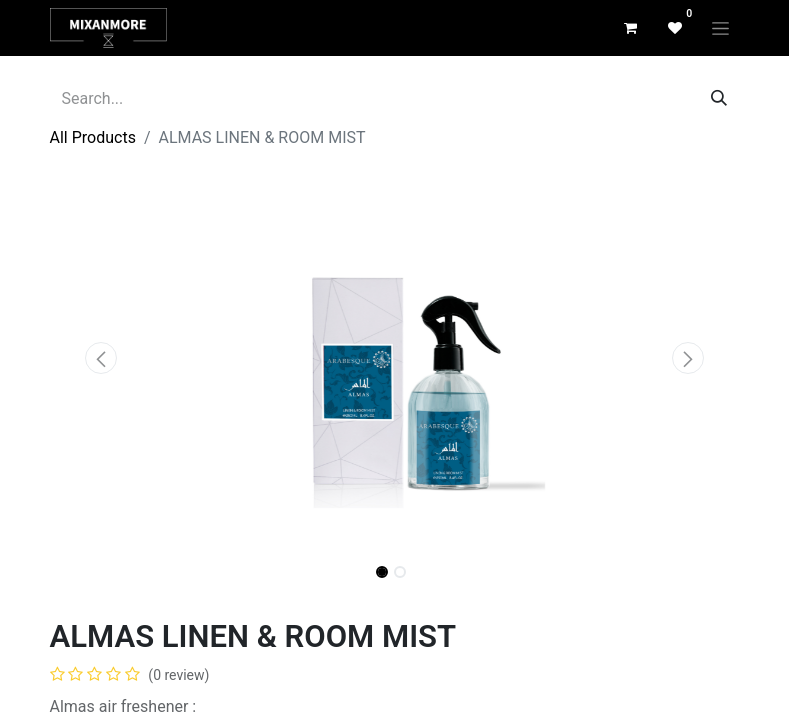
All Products (93, 137)
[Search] (719, 99)
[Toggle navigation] (720, 28)
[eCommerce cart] (631, 28)
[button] (102, 358)
